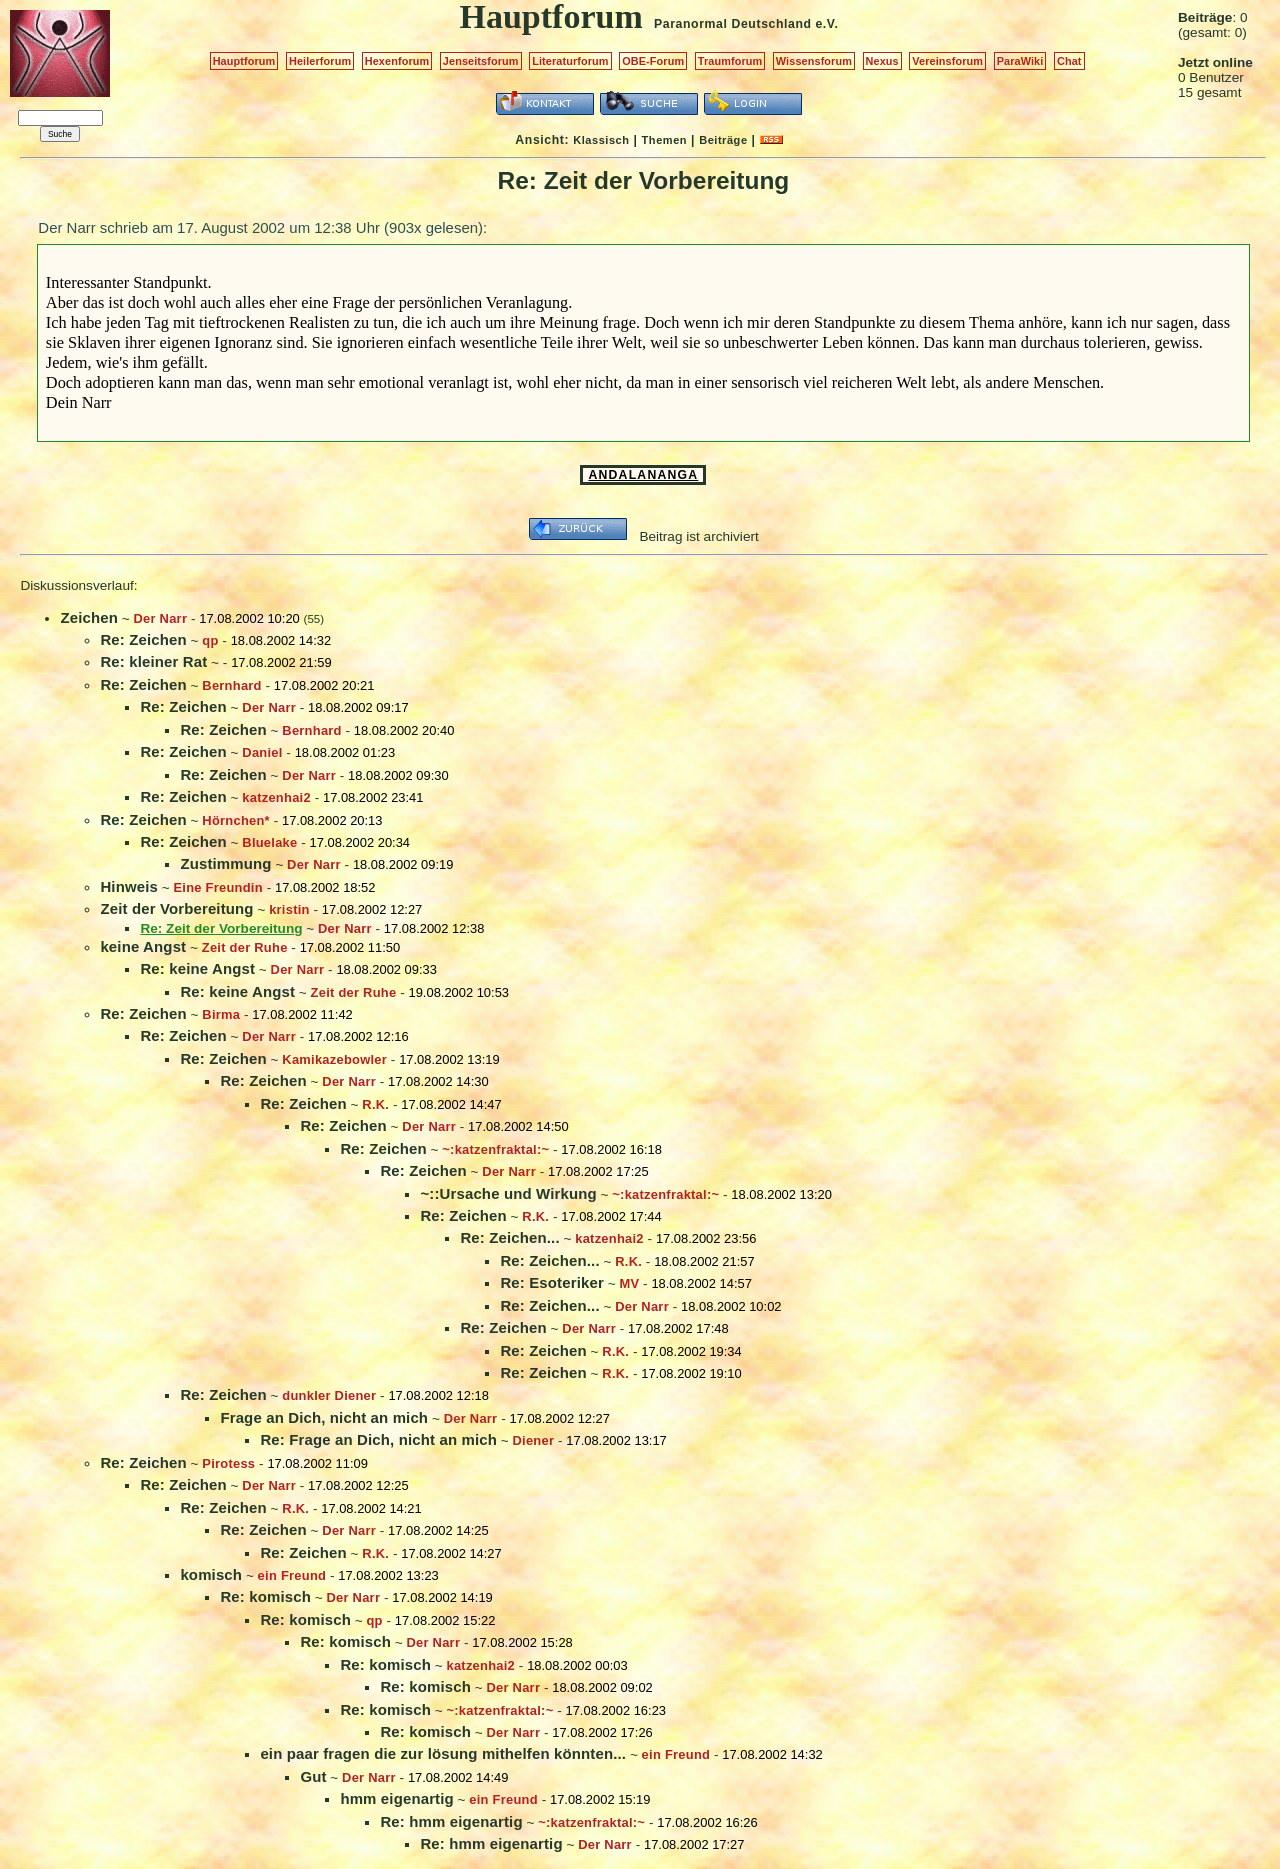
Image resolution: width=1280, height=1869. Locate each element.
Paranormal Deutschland (733, 24)
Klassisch (601, 140)
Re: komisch (265, 1596)
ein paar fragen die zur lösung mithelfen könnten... (443, 1753)
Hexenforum (397, 61)
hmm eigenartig (396, 1798)
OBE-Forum (653, 61)
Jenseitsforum (481, 61)
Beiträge (723, 140)
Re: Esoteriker (552, 1282)
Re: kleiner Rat (153, 661)
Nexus (882, 61)
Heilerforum (320, 61)
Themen (664, 140)
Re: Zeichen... (509, 1237)
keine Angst (143, 946)
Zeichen (89, 617)
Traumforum (730, 61)
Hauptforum (244, 61)
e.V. (826, 24)
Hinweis (129, 886)
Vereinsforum (947, 61)
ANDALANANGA (643, 475)
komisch (211, 1574)
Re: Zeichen (143, 639)
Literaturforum (570, 61)
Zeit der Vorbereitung (176, 908)
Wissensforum (814, 61)
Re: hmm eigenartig (451, 1821)
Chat (1069, 61)
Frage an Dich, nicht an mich (324, 1417)
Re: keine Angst (197, 968)
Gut (313, 1776)
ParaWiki (1020, 61)
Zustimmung (225, 863)
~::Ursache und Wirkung (508, 1193)
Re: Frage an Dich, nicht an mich (378, 1439)
